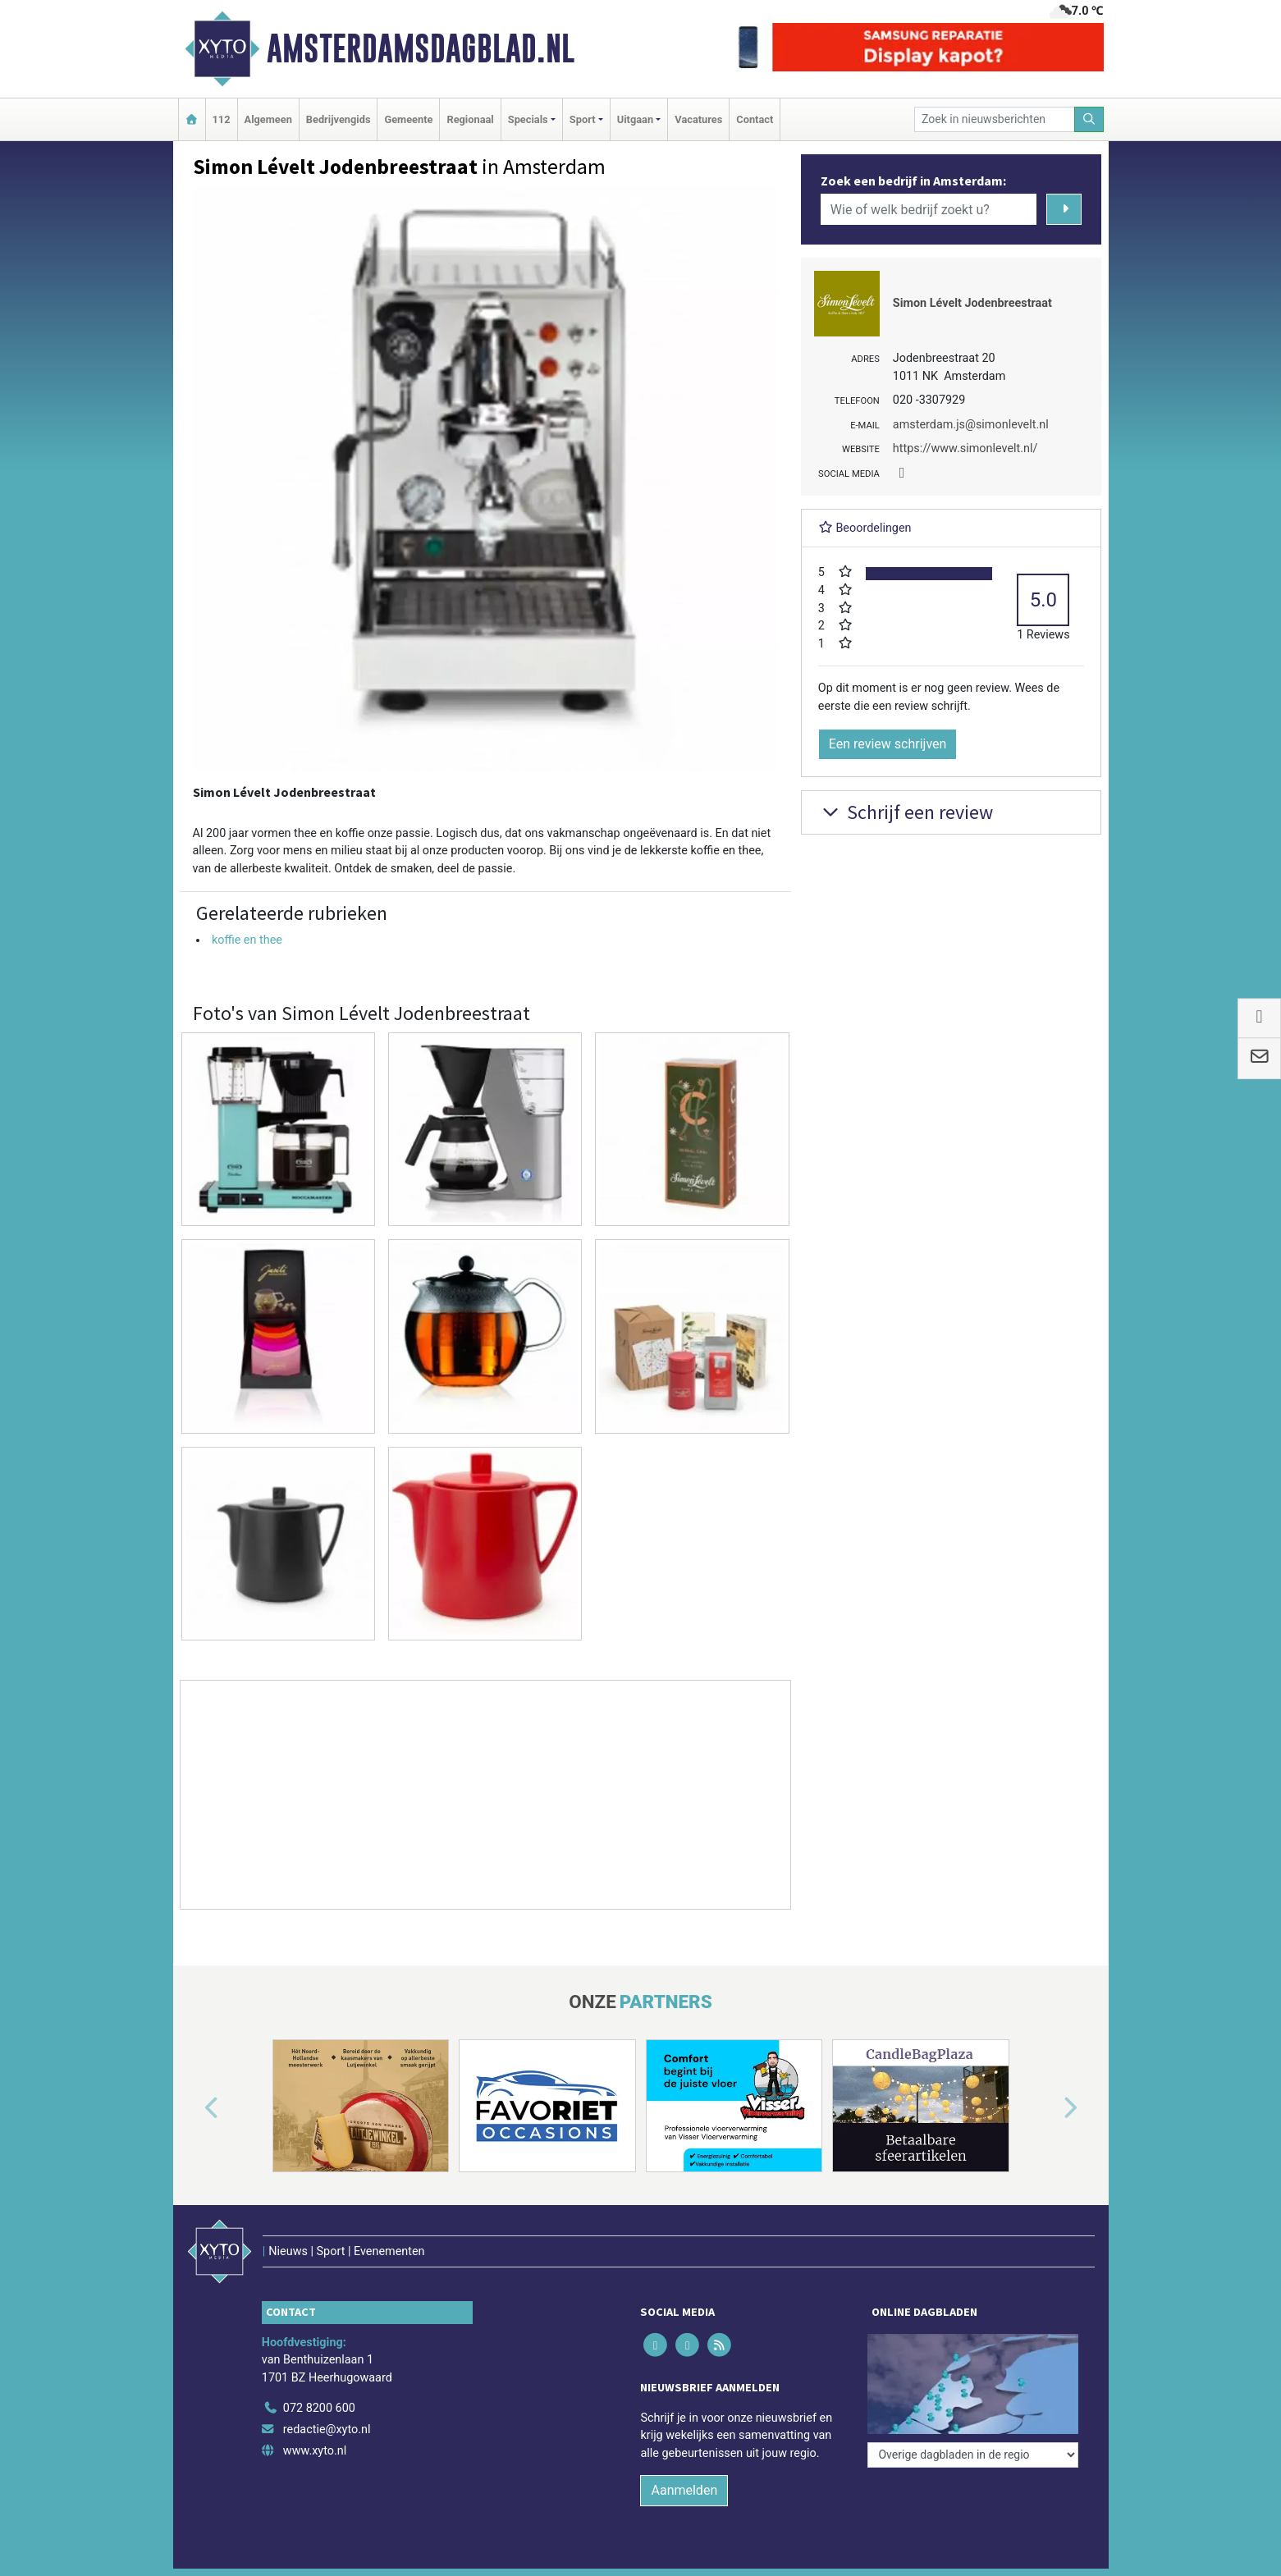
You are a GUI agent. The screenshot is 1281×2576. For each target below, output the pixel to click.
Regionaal (469, 119)
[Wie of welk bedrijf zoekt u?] (929, 209)
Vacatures (698, 119)
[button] (193, 2109)
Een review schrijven (888, 744)
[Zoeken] (1089, 119)
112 (222, 119)
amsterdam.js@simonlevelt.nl (971, 425)
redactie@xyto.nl (327, 2429)
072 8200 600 (319, 2408)
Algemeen (268, 119)
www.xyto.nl (314, 2451)
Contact (754, 119)
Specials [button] (528, 119)
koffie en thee (247, 940)
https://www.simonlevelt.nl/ (965, 448)
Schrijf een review (905, 812)
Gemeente (408, 119)
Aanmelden (684, 2490)
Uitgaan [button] (635, 119)
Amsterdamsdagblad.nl (420, 48)
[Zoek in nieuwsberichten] (994, 119)
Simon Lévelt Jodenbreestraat (972, 303)
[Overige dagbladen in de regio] (972, 2455)
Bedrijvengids (338, 119)
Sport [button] (583, 119)
